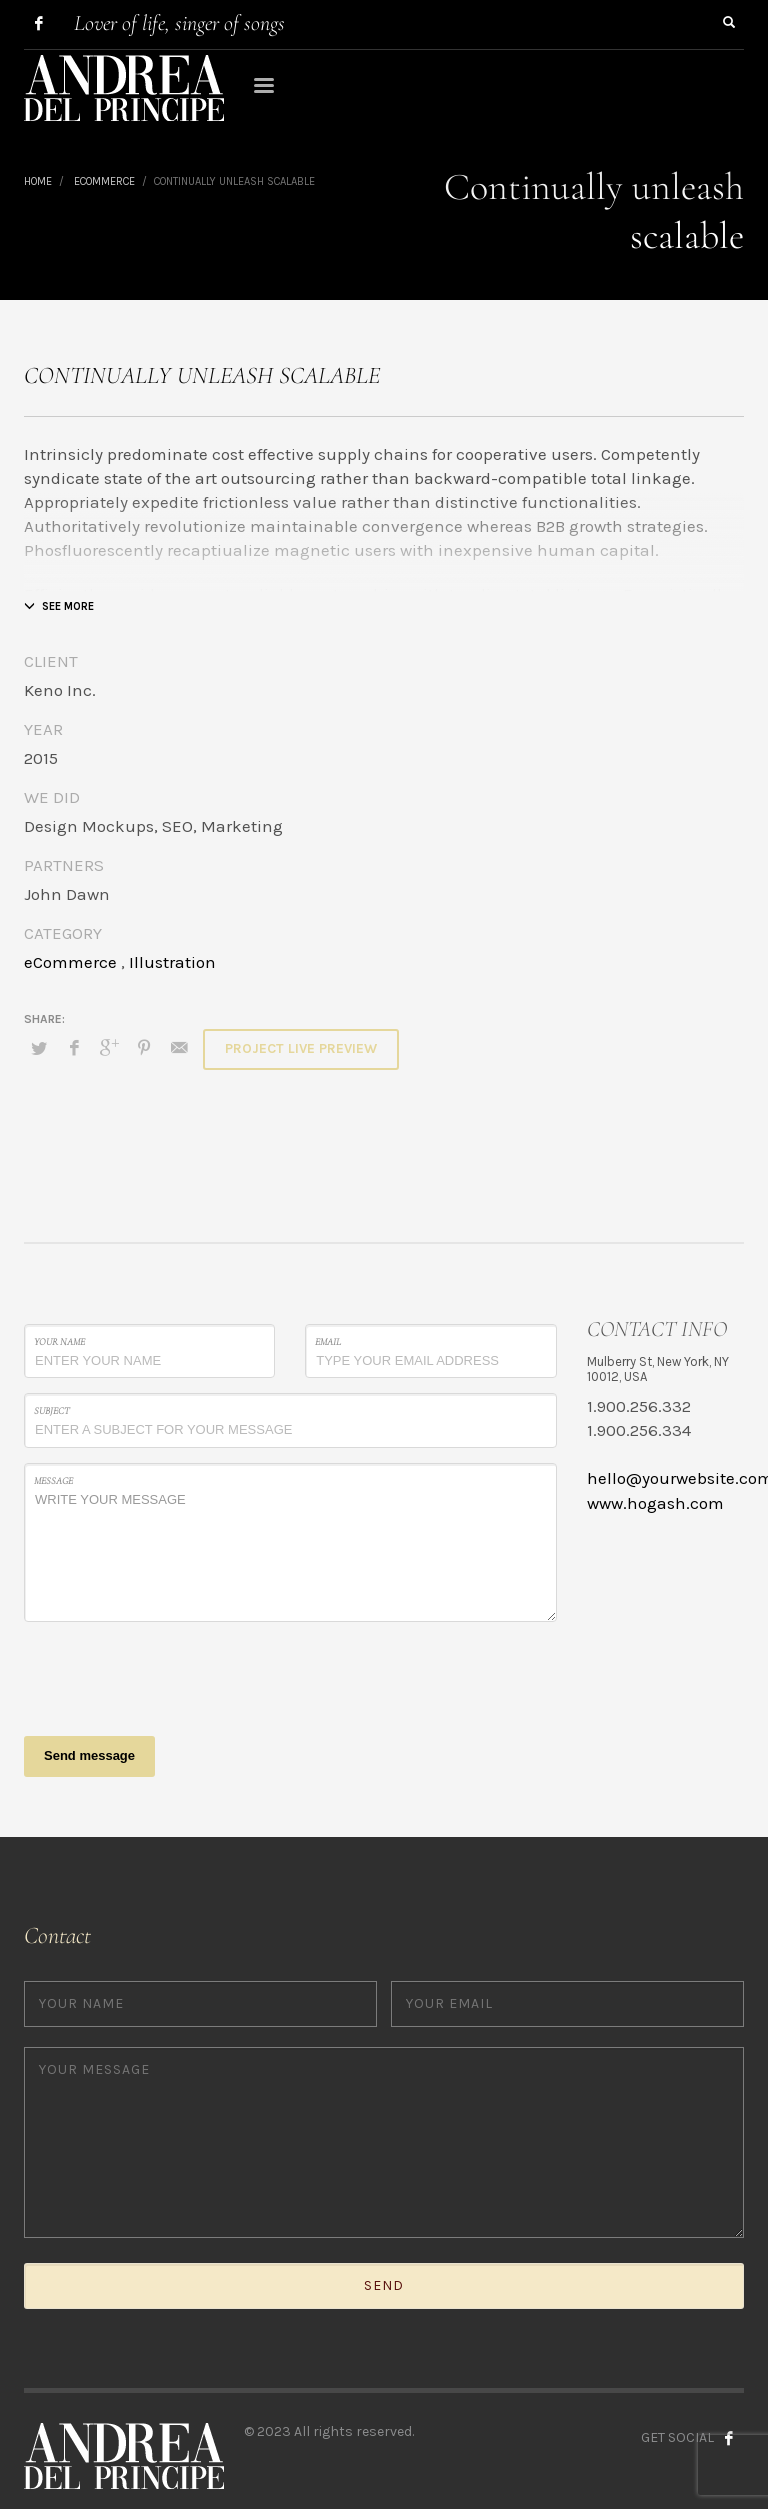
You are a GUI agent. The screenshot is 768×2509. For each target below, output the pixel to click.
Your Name (59, 1342)
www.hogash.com (655, 1503)
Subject (52, 1411)
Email (328, 1342)
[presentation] (176, 1676)
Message (53, 1481)
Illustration (172, 962)
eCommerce (70, 962)
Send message (89, 1755)
